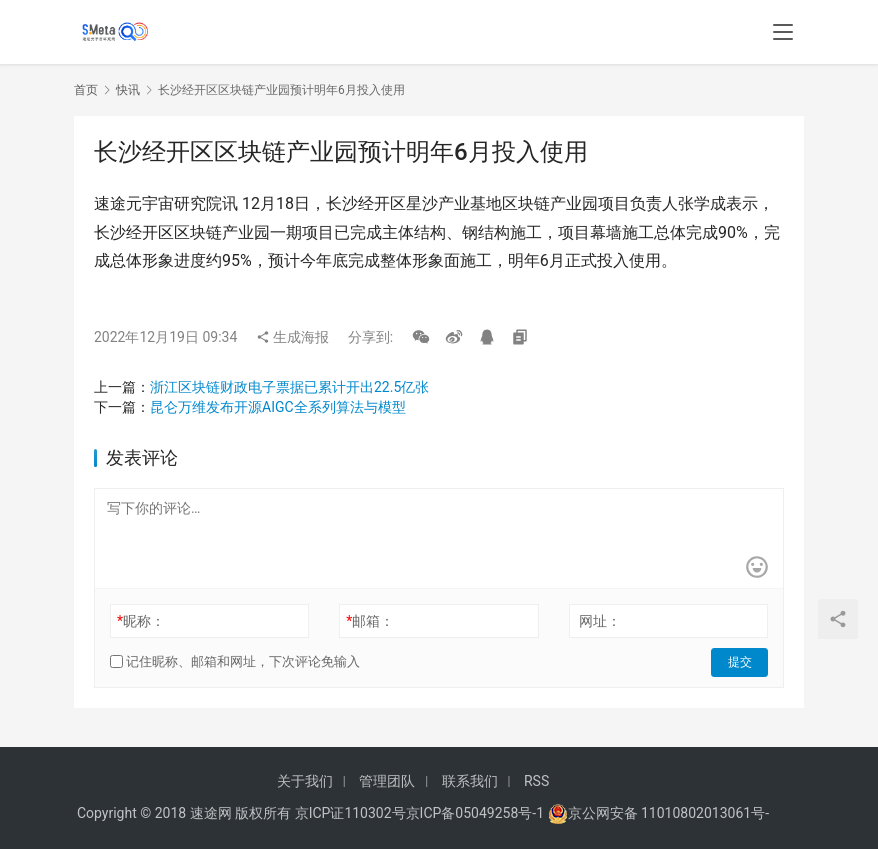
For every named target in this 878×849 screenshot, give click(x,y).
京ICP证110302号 (350, 813)
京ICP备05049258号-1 (477, 813)
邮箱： (370, 621)
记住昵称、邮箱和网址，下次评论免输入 (235, 661)
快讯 (128, 90)
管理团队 (387, 781)
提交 (740, 662)
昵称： (141, 621)
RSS (536, 781)
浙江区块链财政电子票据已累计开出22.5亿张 (289, 387)
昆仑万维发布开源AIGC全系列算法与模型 (278, 407)
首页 (86, 90)
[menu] (783, 32)
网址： (600, 621)
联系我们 (470, 781)
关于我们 (305, 781)
